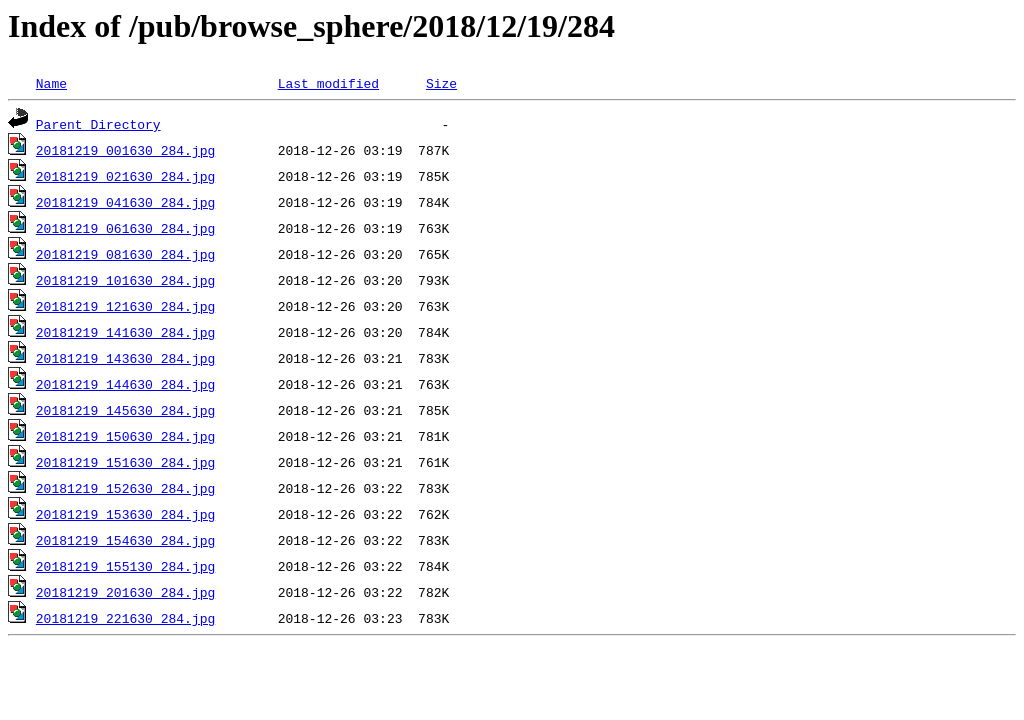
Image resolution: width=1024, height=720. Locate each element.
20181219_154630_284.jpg (125, 540)
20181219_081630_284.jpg (125, 254)
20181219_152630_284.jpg (125, 488)
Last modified (328, 83)
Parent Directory (98, 124)
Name (51, 83)
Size (441, 83)
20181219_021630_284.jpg (125, 176)
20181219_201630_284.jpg (125, 592)
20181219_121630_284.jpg (125, 306)
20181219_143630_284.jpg (125, 358)
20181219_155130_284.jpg (125, 566)
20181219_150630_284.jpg (125, 436)
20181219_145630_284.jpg (125, 410)
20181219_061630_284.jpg (125, 228)
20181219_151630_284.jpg (125, 462)
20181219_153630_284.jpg (125, 514)
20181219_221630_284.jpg (125, 618)
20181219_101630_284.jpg (125, 280)
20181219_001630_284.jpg (125, 150)
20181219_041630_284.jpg (125, 202)
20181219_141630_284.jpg (125, 332)
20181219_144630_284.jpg (125, 384)
